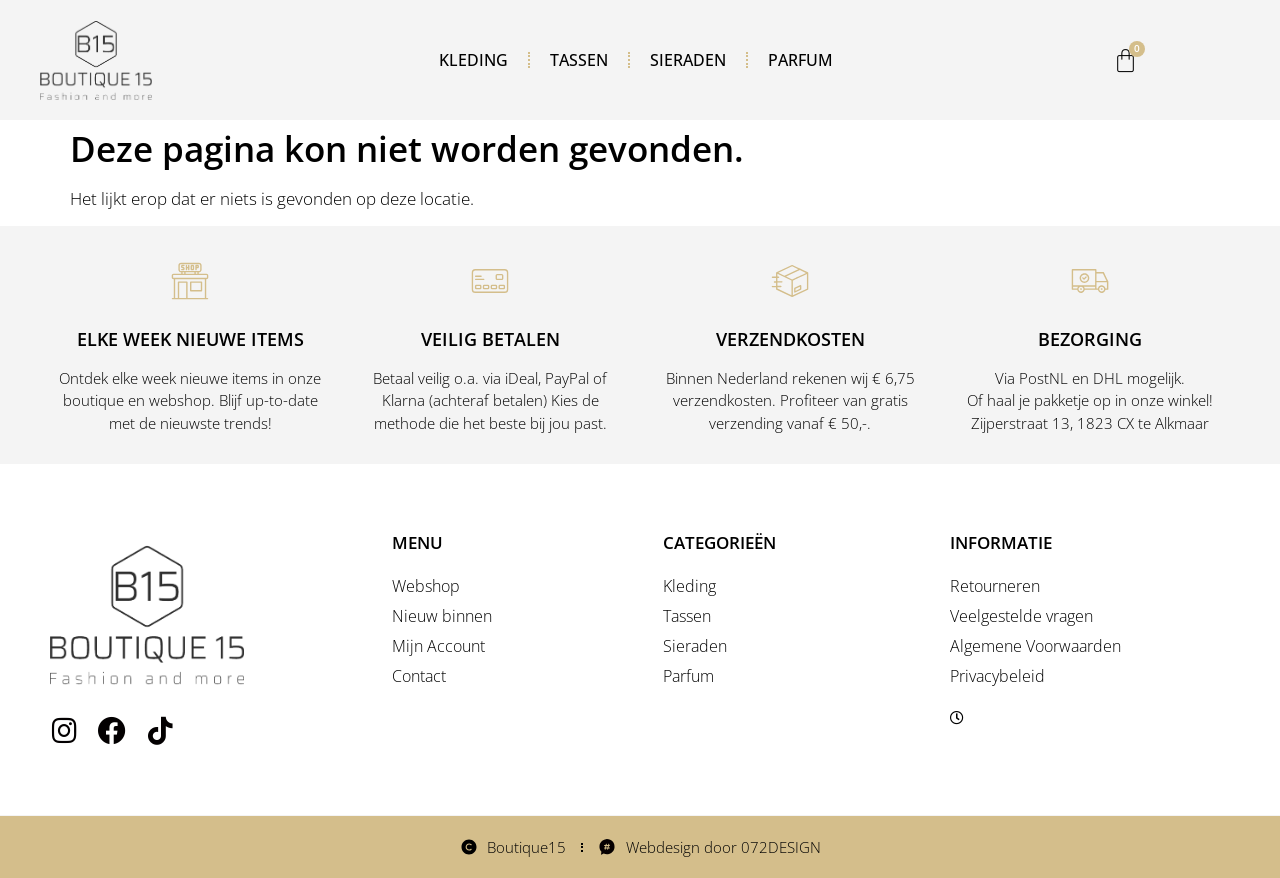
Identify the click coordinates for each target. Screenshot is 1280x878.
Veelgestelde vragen (1021, 616)
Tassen (579, 60)
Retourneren (995, 586)
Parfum (800, 60)
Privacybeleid (997, 676)
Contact (419, 676)
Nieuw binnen (442, 616)
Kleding (473, 60)
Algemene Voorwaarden (1035, 646)
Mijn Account (438, 646)
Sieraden (688, 60)
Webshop (426, 586)
